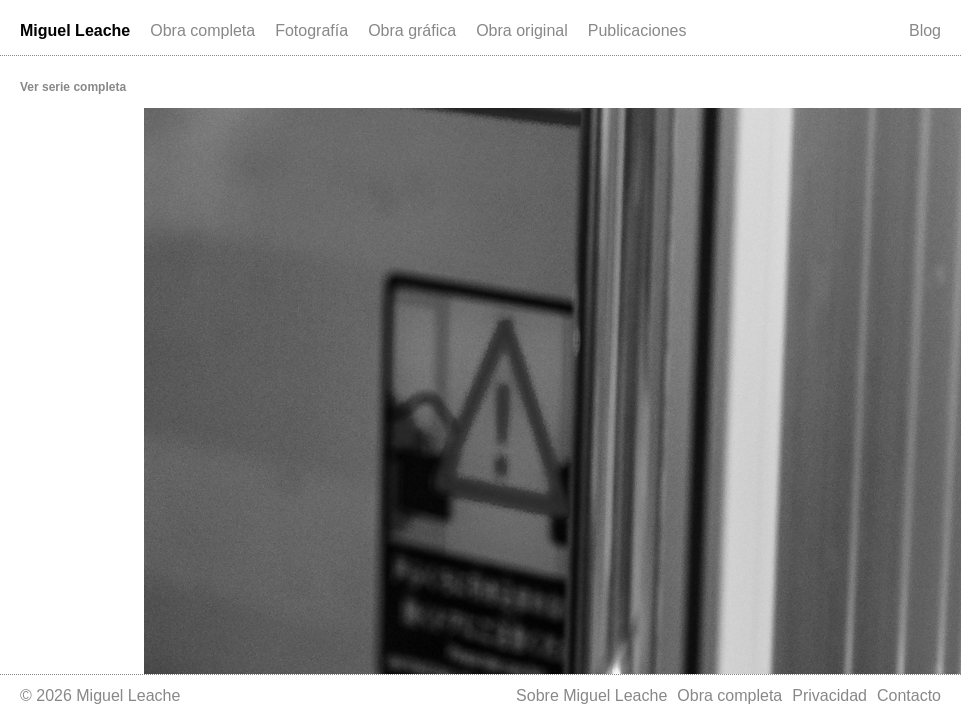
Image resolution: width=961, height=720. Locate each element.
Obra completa (202, 30)
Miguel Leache (75, 30)
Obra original (522, 30)
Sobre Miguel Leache (591, 695)
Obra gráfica (412, 30)
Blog (925, 30)
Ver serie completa (73, 87)
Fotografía (311, 30)
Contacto (909, 695)
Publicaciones (637, 30)
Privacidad (829, 695)
